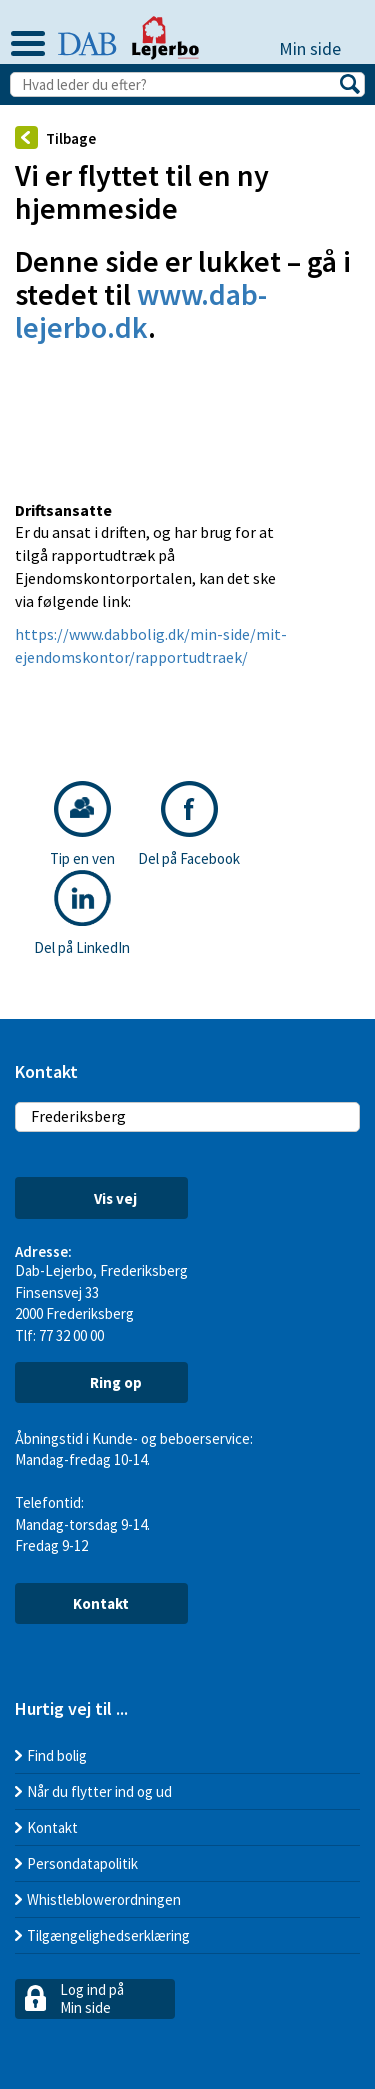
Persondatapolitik (82, 1863)
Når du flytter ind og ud (99, 1791)
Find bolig (57, 1755)
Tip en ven (82, 824)
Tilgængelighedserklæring (108, 1935)
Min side (319, 48)
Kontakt (101, 1603)
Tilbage (55, 137)
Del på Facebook (189, 824)
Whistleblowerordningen (104, 1899)
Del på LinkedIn (82, 913)
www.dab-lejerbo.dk (141, 310)
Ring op (101, 1382)
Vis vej (101, 1198)
